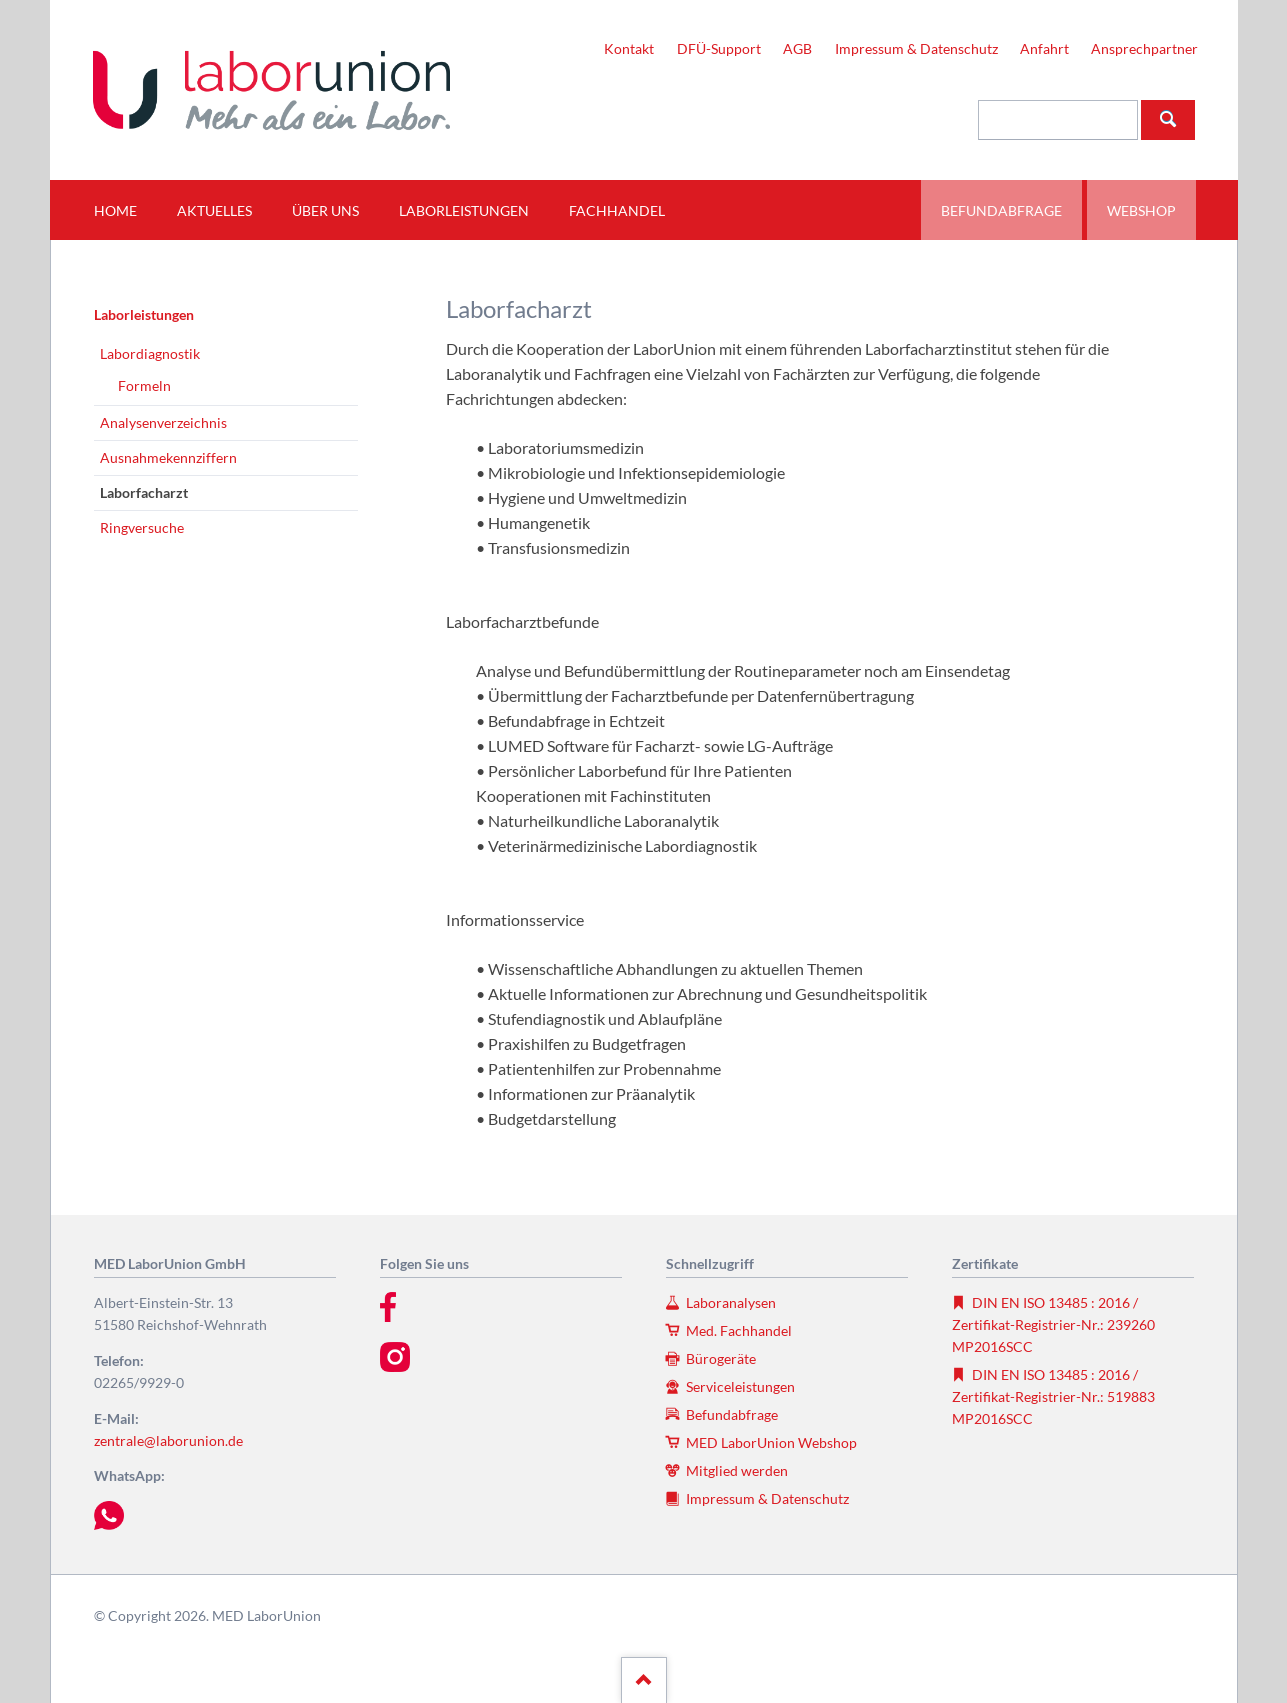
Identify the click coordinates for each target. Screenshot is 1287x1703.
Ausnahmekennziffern (168, 457)
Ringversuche (142, 527)
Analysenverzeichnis (163, 422)
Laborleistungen (144, 314)
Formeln (144, 385)
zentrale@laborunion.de (168, 1440)
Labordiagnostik (150, 353)
